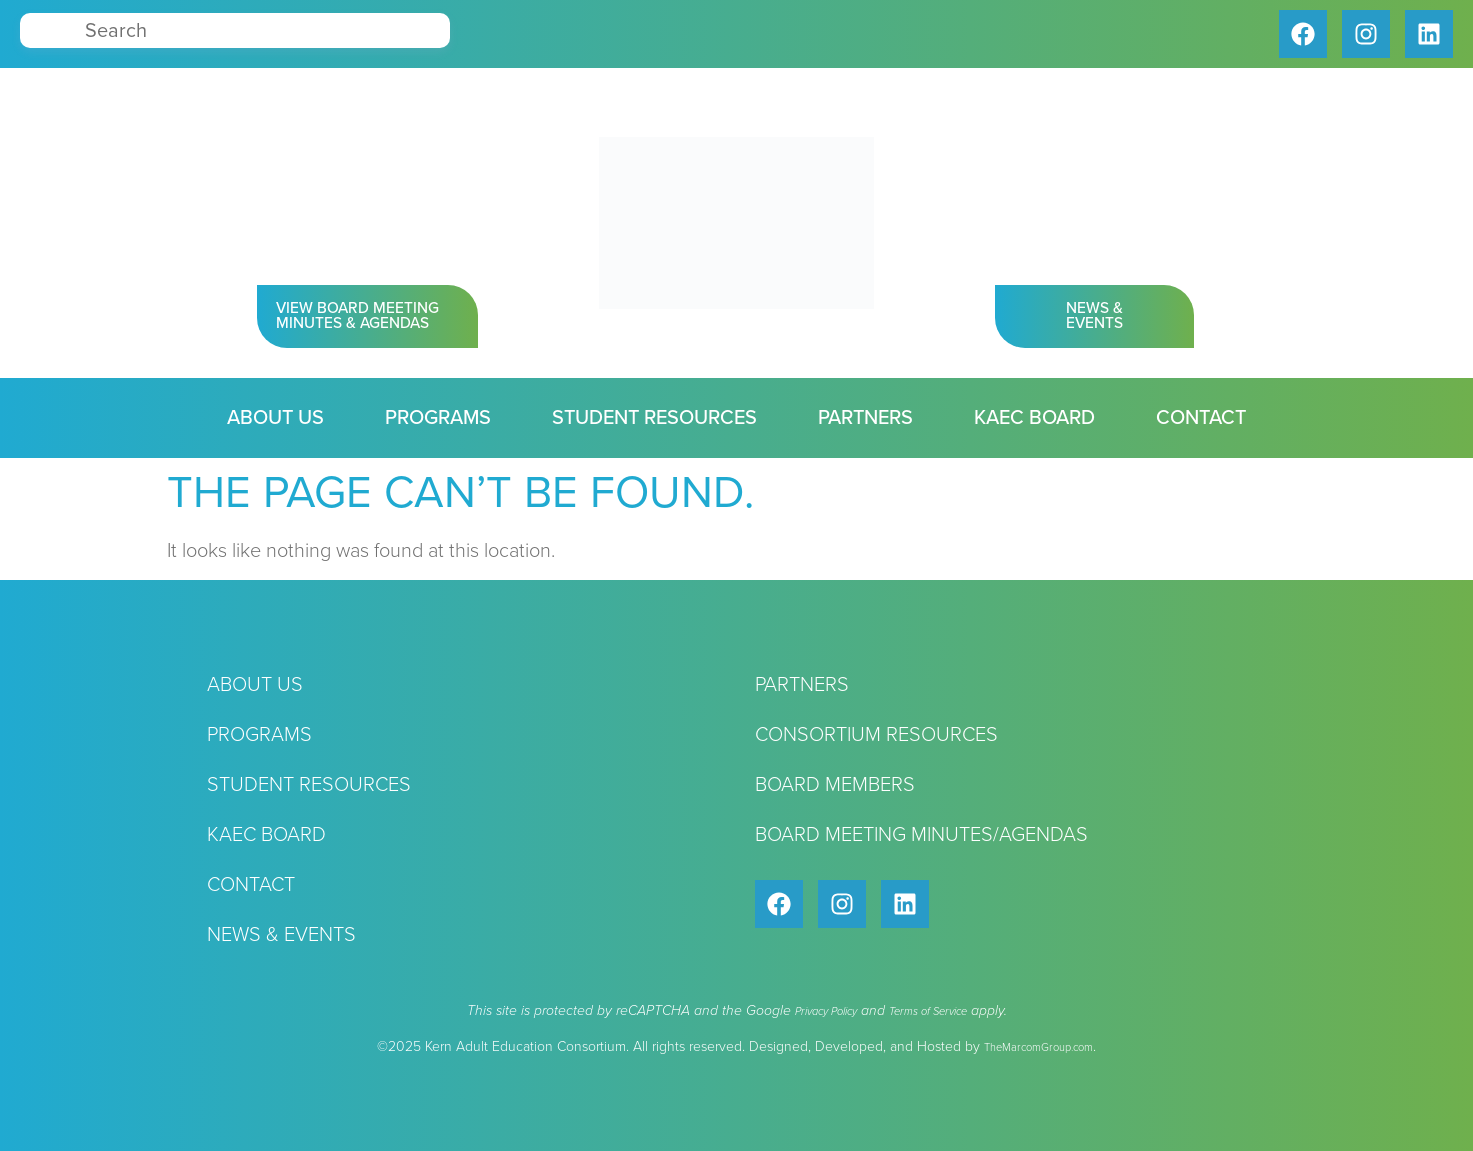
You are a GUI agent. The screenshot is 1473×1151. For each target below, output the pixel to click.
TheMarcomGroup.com (1038, 1047)
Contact (1201, 418)
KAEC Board (1034, 418)
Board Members (835, 785)
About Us (275, 418)
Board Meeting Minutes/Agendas (921, 835)
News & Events (281, 935)
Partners (865, 418)
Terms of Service (928, 1011)
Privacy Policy (826, 1011)
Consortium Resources (876, 735)
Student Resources (654, 418)
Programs (438, 418)
